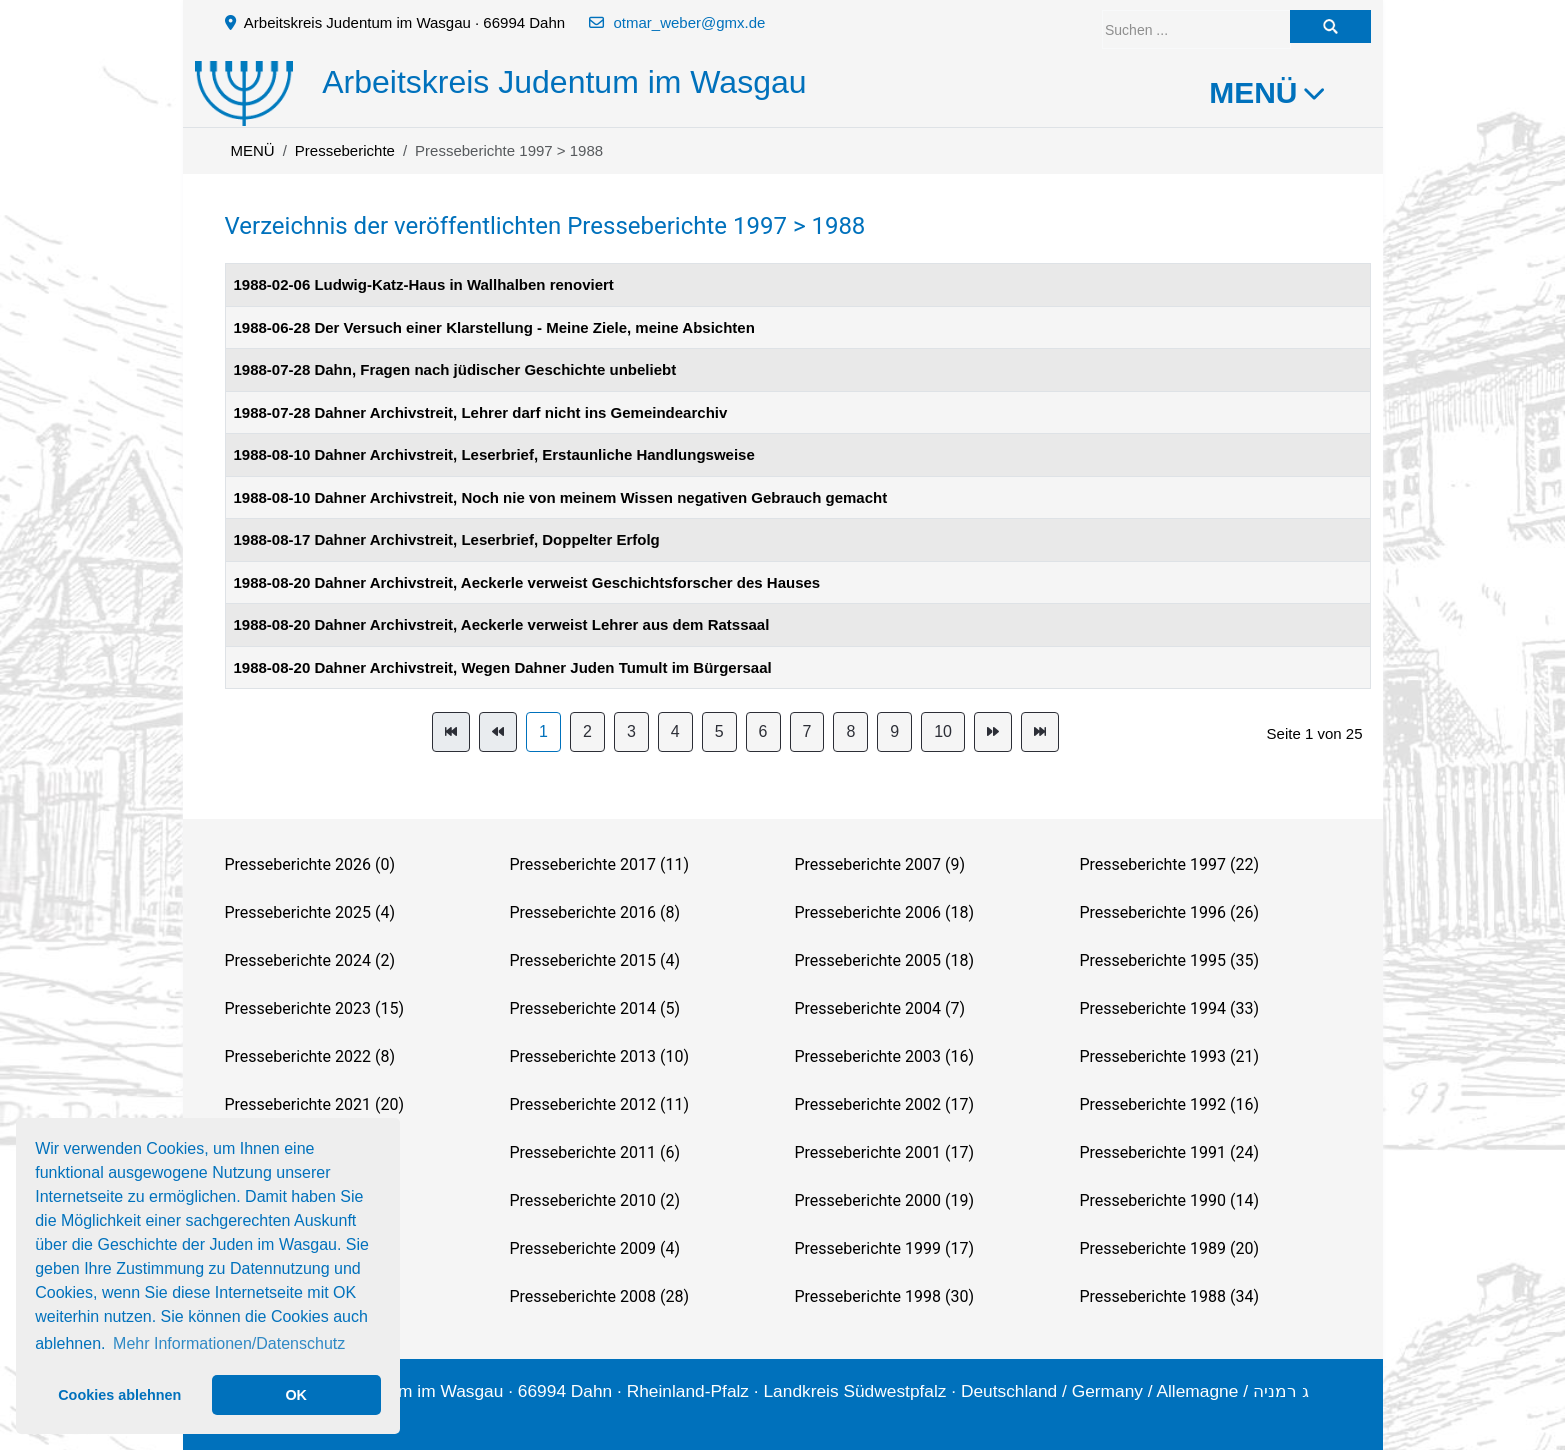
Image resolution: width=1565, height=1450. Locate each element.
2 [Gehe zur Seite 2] (587, 731)
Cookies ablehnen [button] (119, 1395)
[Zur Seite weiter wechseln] (993, 732)
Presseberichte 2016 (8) (595, 912)
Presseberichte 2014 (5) (595, 1008)
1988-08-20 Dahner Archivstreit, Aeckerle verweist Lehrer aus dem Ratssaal (502, 624)
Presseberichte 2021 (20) (314, 1104)
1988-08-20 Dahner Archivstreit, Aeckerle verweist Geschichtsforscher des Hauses (527, 582)
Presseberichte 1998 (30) (884, 1296)
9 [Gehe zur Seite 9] (894, 731)
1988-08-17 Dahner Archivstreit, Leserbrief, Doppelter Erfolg (447, 539)
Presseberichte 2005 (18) (884, 960)
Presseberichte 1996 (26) (1169, 912)
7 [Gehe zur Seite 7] (807, 731)
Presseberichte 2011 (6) (595, 1152)
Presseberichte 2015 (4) (595, 960)
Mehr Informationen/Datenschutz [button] (229, 1343)
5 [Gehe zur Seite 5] (719, 731)
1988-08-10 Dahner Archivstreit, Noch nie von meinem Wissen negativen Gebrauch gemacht (561, 497)
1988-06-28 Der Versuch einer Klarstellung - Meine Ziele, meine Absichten (494, 327)
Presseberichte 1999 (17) (884, 1248)
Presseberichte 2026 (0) (310, 864)
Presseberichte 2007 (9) (880, 864)
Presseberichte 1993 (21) (1169, 1056)
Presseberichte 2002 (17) (884, 1104)
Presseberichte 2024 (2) (310, 960)
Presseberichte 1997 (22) (1169, 864)
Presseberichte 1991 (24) (1169, 1152)
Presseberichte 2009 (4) (595, 1248)
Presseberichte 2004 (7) (880, 1008)
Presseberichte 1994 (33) (1169, 1008)
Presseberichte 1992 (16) (1169, 1104)
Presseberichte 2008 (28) (599, 1296)
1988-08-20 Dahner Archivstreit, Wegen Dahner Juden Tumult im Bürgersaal (503, 667)
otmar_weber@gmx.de (689, 22)
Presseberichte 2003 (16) (884, 1056)
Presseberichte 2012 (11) (599, 1104)
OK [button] (296, 1395)
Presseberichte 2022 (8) (310, 1056)
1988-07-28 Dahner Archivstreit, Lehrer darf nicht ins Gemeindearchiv (481, 412)
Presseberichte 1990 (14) (1169, 1200)
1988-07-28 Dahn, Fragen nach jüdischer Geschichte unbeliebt (455, 369)
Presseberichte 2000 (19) (884, 1200)
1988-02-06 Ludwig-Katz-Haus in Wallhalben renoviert (424, 284)
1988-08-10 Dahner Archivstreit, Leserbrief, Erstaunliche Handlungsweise (494, 454)
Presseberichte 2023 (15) (314, 1008)
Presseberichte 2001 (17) (884, 1152)
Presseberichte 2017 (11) (599, 864)
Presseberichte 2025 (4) (310, 912)
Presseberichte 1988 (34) (1169, 1296)
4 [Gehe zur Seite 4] (675, 731)
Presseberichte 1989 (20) (1169, 1248)
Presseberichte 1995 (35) (1169, 960)
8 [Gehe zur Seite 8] (850, 731)
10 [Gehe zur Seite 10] (943, 731)
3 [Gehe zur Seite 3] (631, 731)
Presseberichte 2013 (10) (599, 1056)
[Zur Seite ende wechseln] (1040, 732)
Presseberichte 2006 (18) (884, 912)
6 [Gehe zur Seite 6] (763, 731)
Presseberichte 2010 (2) (595, 1200)
